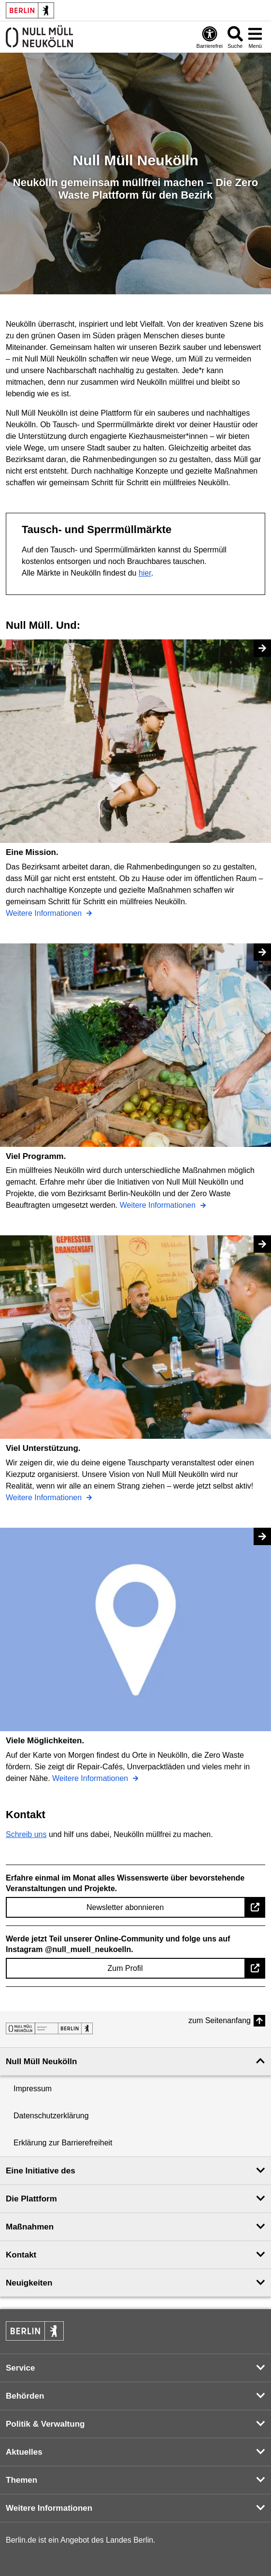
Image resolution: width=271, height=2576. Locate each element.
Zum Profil (125, 1968)
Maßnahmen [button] (30, 2226)
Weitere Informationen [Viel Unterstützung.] (45, 1497)
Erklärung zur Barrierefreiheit (63, 2143)
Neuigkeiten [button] (29, 2282)
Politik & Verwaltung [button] (45, 2424)
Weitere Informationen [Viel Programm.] (159, 1205)
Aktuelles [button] (24, 2452)
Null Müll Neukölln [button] (41, 2061)
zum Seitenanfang (219, 2020)
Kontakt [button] (21, 2254)
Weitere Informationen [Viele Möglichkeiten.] (91, 1778)
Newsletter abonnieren (125, 1907)
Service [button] (20, 2368)
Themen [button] (21, 2480)
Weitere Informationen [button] (49, 2508)
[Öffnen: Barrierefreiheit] (209, 37)
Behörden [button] (25, 2396)
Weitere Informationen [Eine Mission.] (45, 913)
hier (145, 573)
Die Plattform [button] (31, 2198)
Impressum (33, 2088)
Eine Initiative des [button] (40, 2170)
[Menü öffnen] (255, 37)
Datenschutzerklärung (51, 2116)
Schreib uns (26, 1834)
